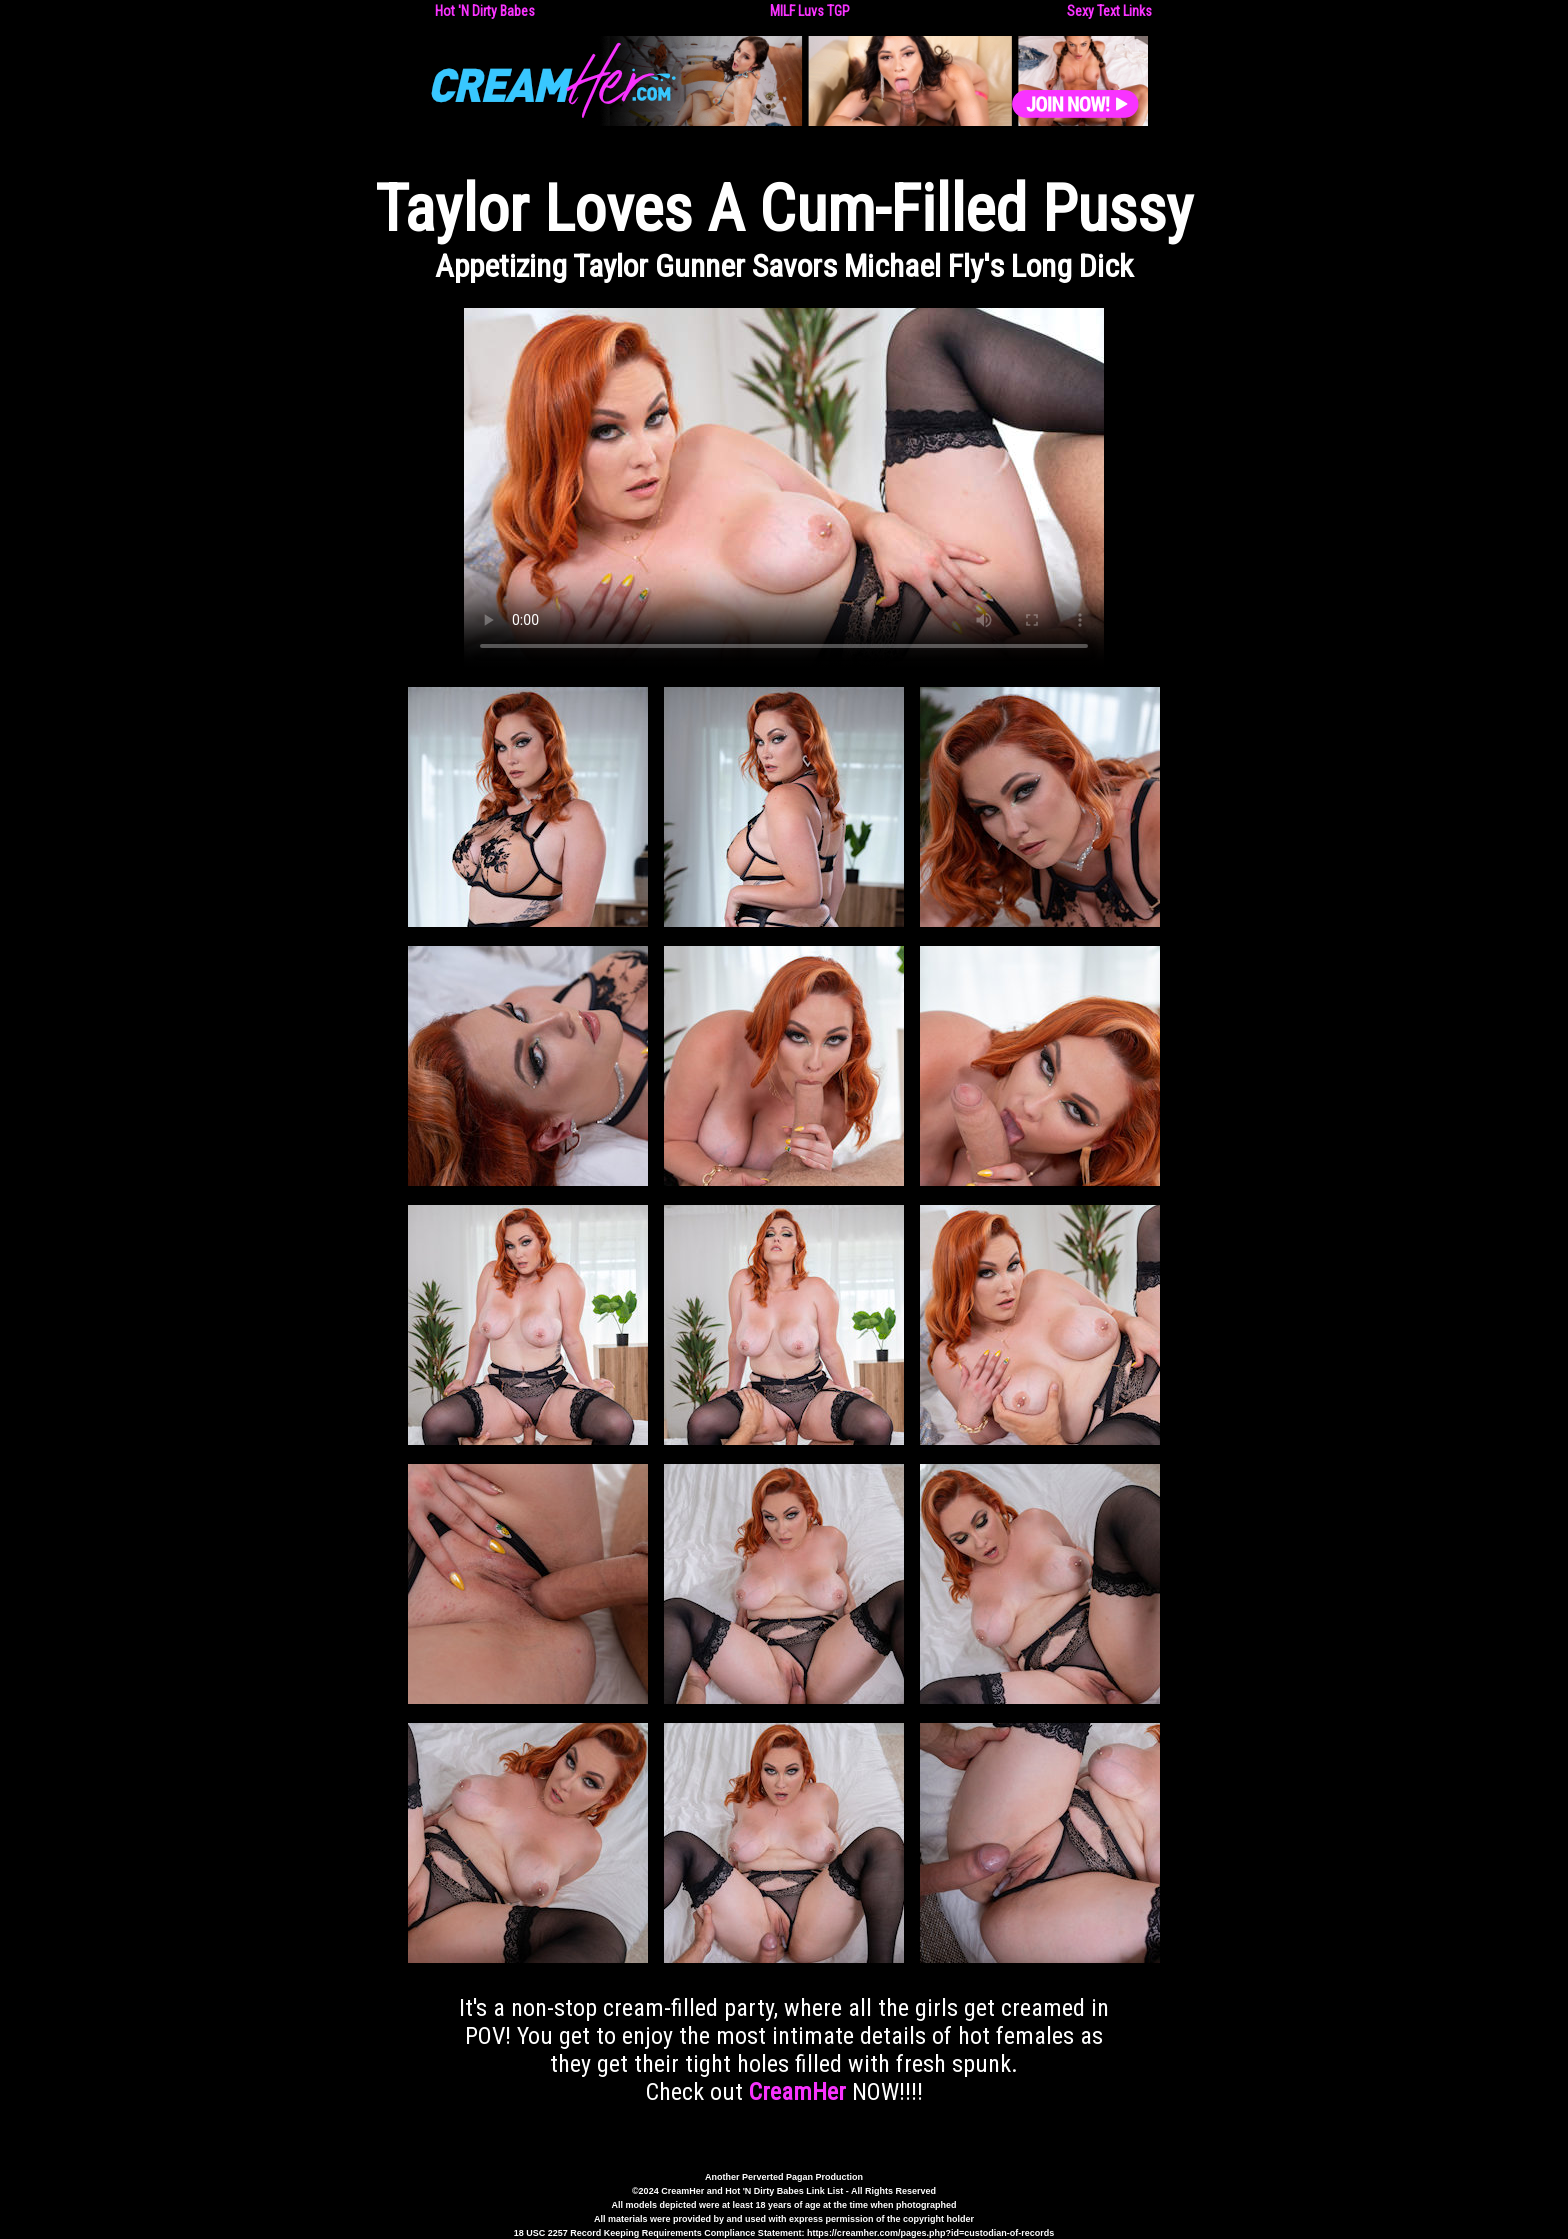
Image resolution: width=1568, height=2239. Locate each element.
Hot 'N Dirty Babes (485, 11)
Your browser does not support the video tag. (784, 488)
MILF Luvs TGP (810, 11)
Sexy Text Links (1109, 11)
